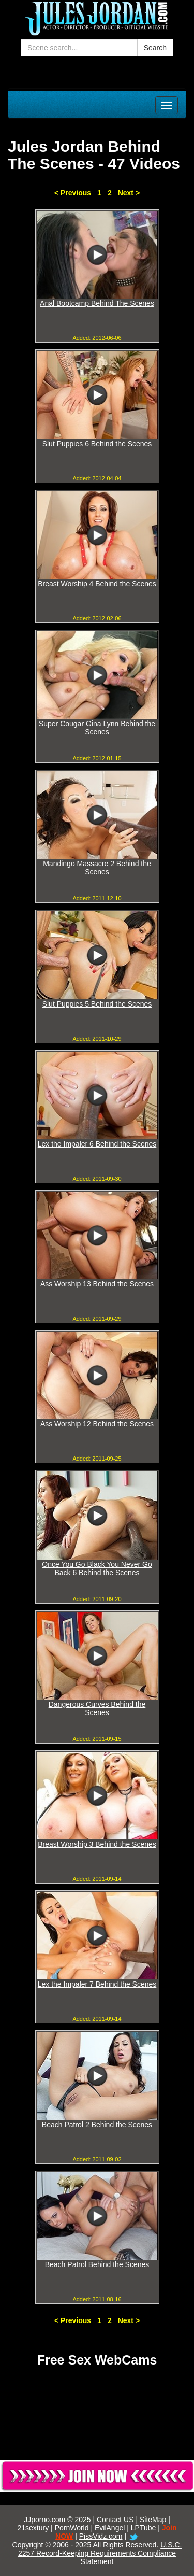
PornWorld (72, 2528)
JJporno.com (44, 2519)
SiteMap (153, 2519)
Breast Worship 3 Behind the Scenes (97, 1844)
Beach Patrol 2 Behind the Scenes (97, 2124)
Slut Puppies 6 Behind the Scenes (97, 444)
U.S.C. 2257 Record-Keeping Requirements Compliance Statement (100, 2553)
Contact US (115, 2519)
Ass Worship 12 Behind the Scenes (97, 1424)
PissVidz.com (101, 2536)
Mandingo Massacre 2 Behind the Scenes (97, 867)
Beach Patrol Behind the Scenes (97, 2264)
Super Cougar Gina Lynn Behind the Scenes (97, 727)
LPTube (143, 2528)
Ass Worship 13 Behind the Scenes (97, 1284)
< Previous (72, 193)
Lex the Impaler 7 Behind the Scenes (97, 1984)
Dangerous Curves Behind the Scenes (97, 1708)
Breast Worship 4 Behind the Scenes (97, 583)
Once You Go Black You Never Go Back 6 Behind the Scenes (97, 1568)
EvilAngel (110, 2528)
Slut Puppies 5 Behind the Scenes (97, 1004)
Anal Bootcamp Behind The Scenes (97, 303)
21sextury (33, 2528)
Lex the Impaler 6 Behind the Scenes (97, 1144)
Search (155, 48)
